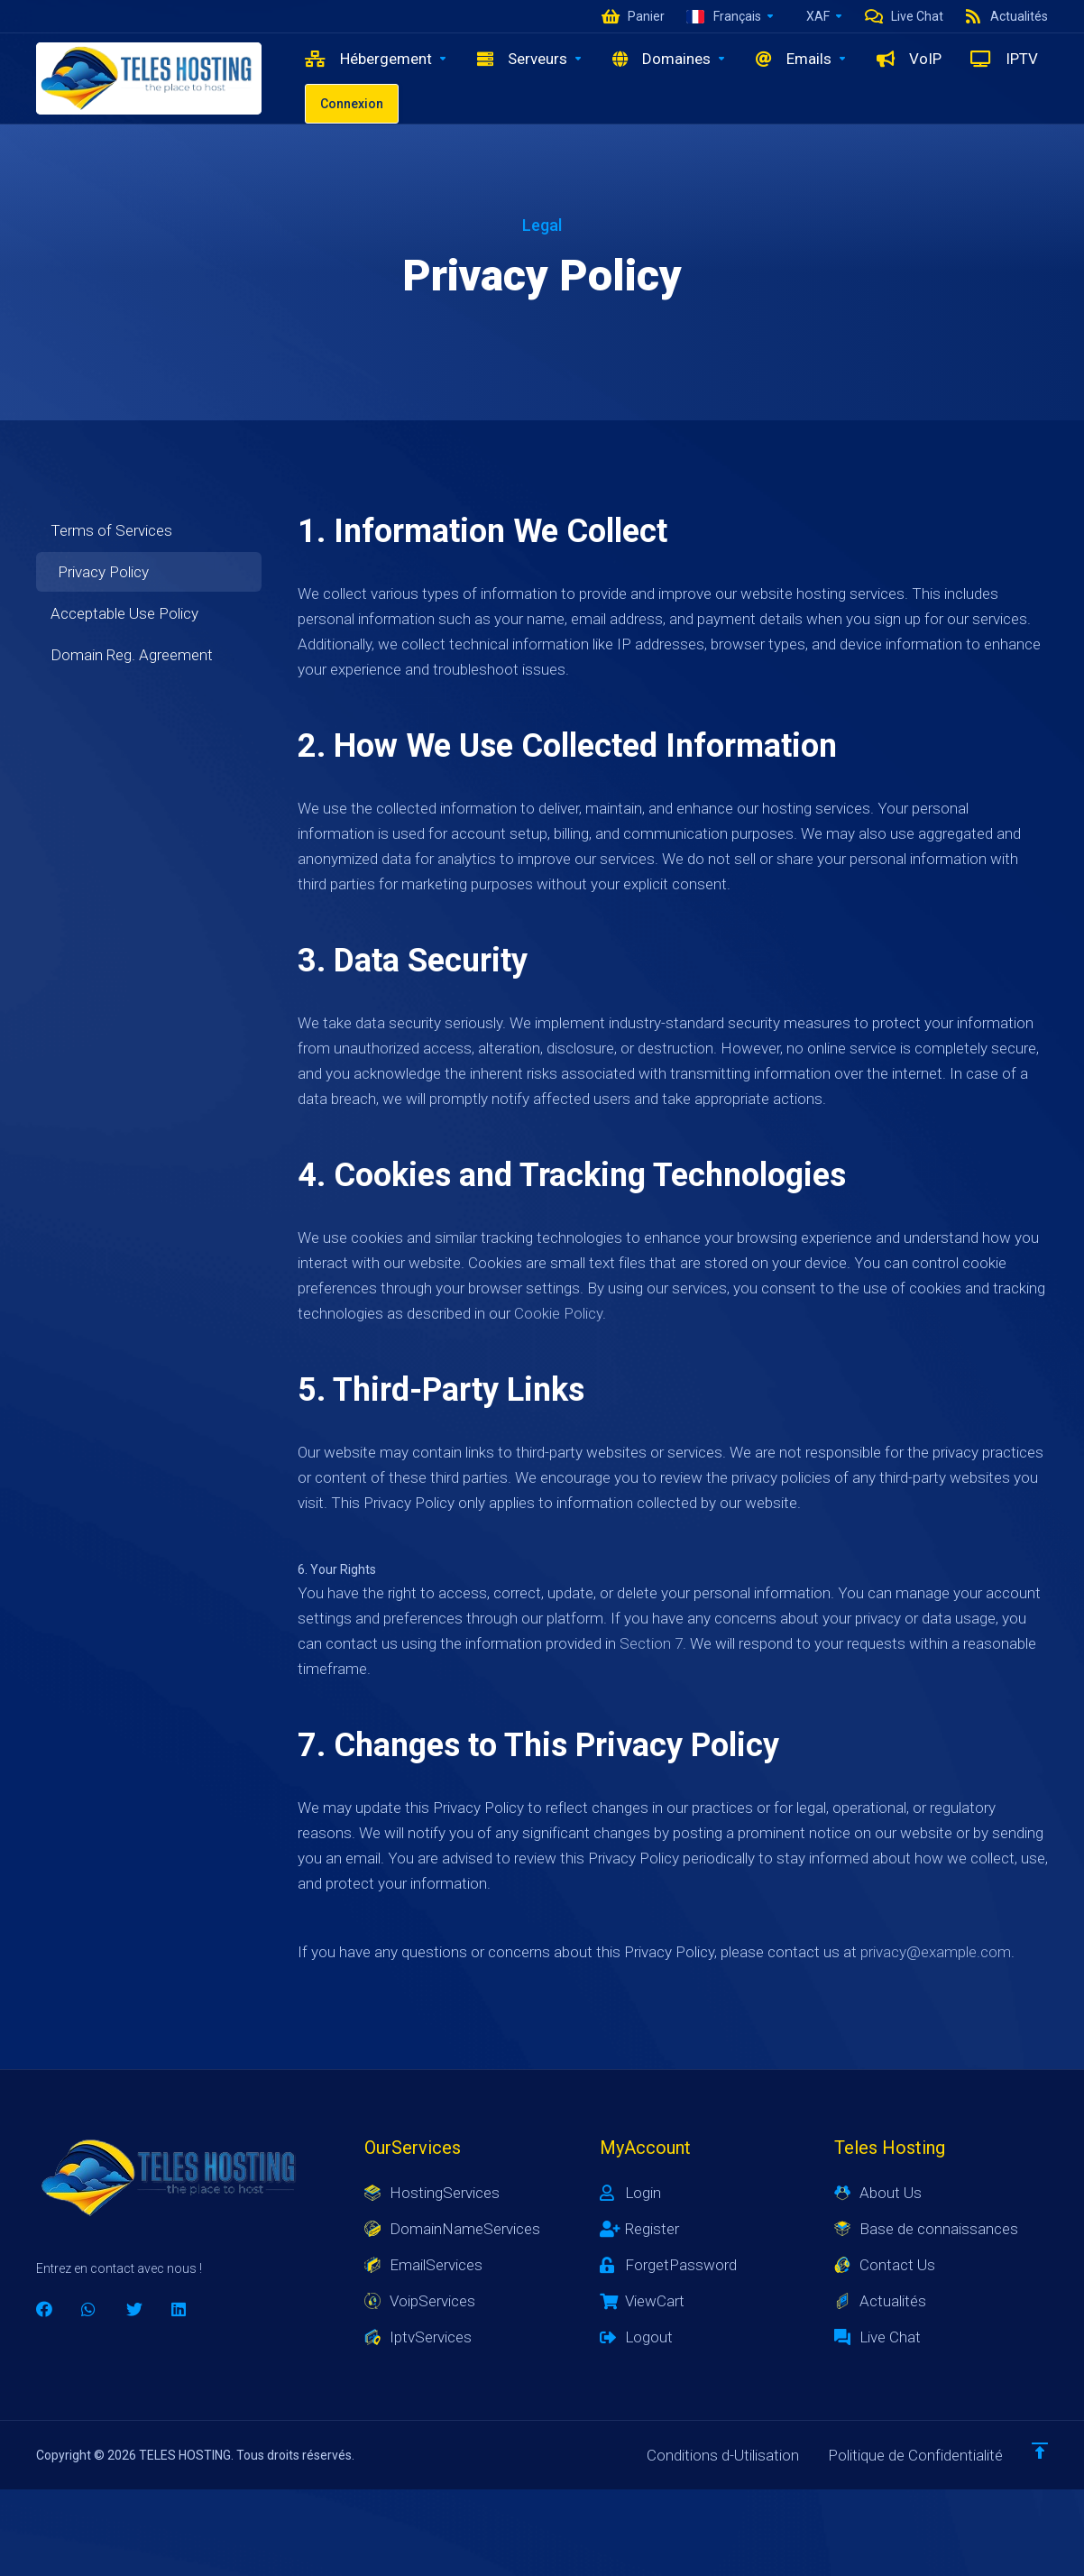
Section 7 (651, 1643)
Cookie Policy (558, 1313)
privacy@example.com (935, 1952)
